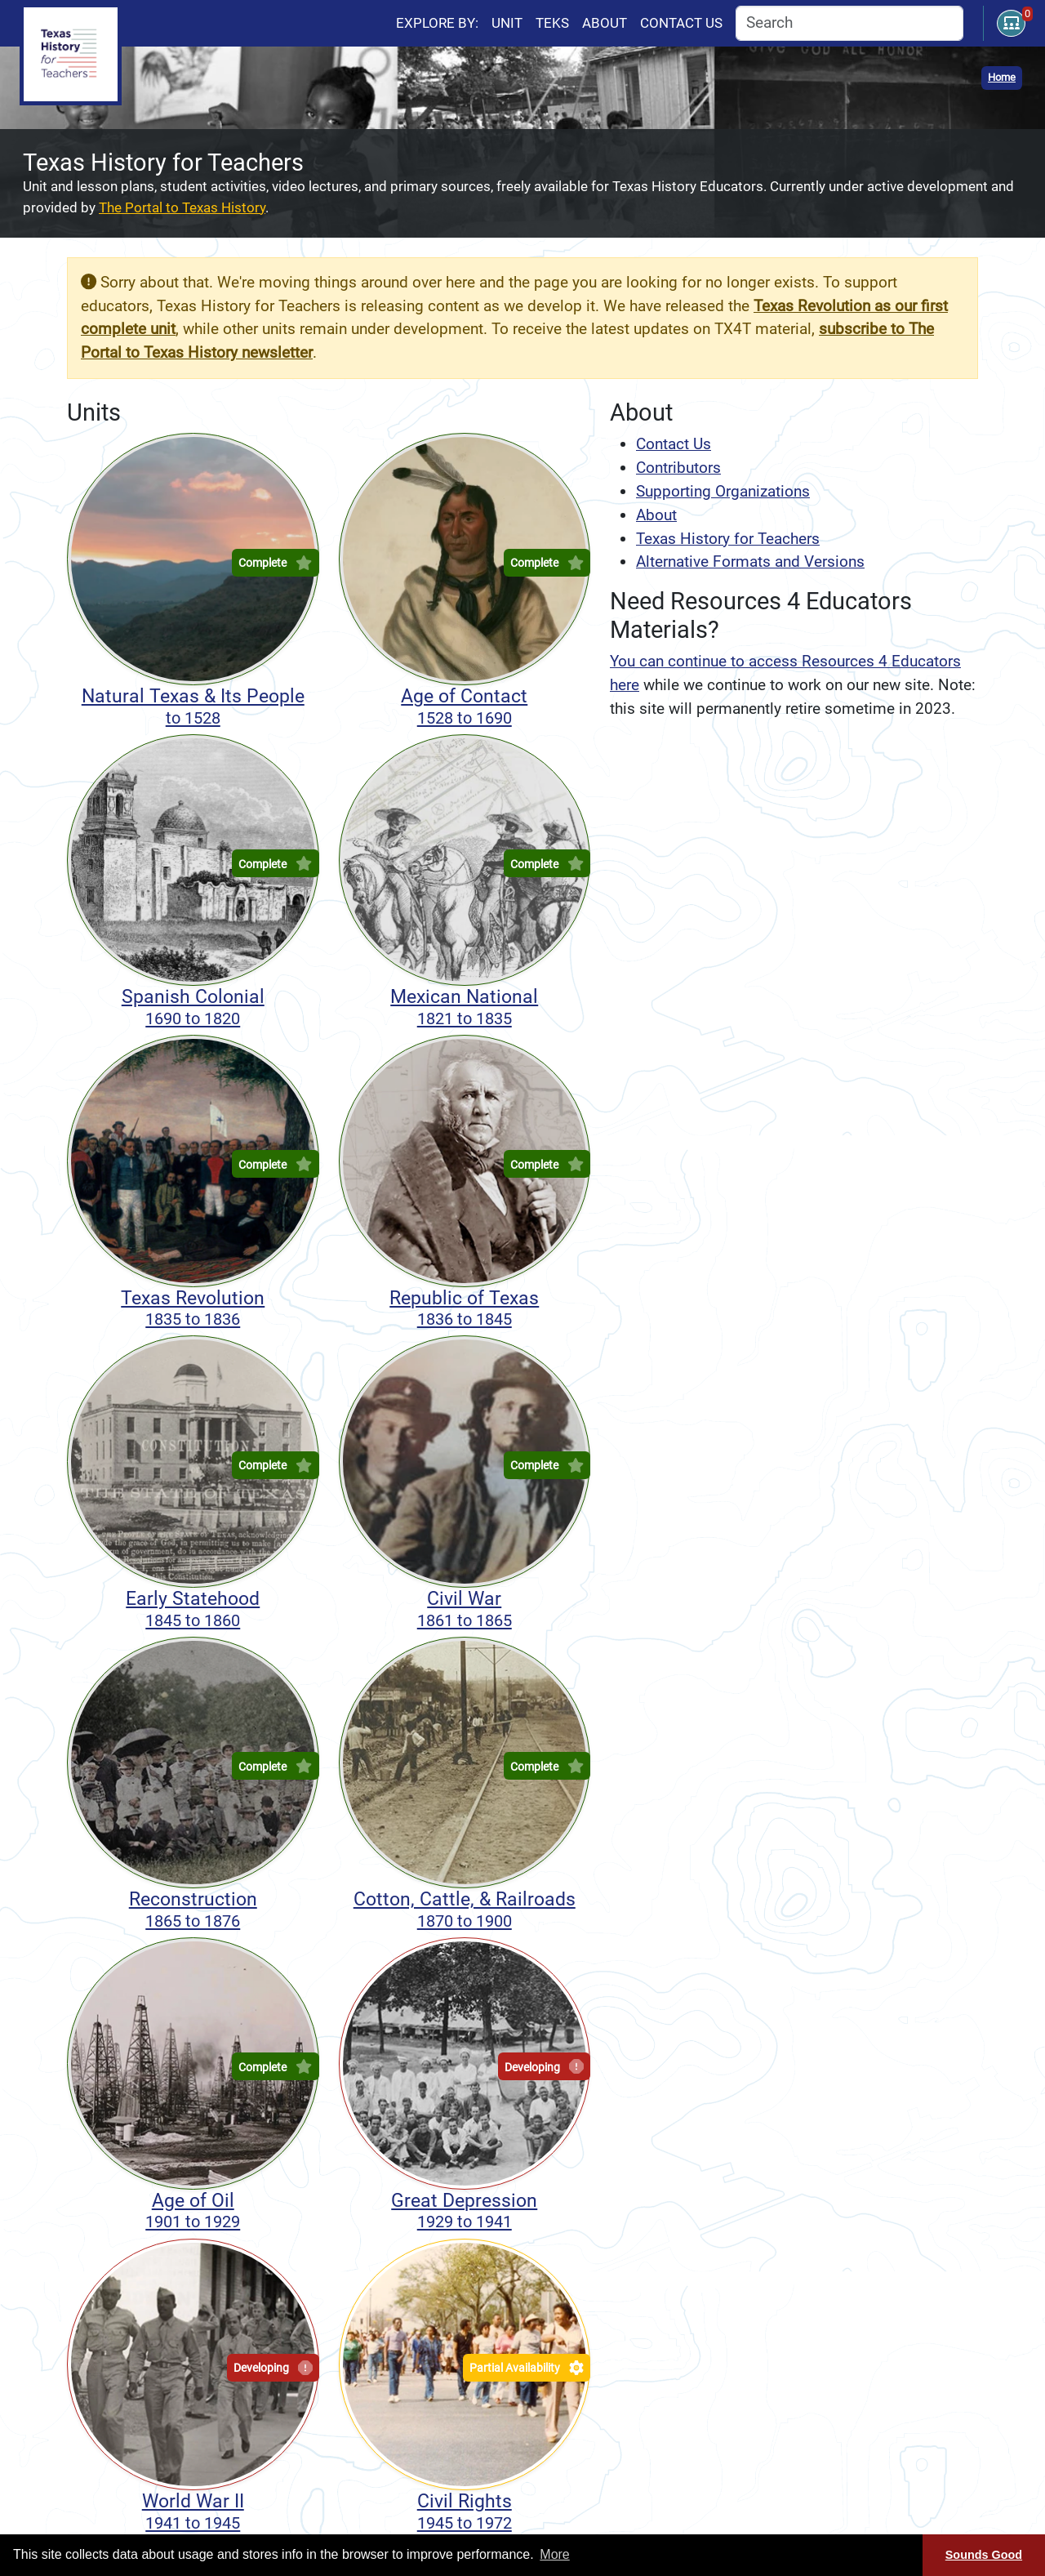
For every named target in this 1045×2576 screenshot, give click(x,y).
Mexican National (465, 1007)
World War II (193, 2511)
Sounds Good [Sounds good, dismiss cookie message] (983, 2554)
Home (1002, 77)
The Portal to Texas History (182, 207)
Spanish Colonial (193, 1007)
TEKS (552, 23)
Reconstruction (193, 1909)
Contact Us (673, 444)
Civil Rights (465, 2511)
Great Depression (465, 2211)
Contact (681, 23)
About (604, 23)
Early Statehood (193, 1609)
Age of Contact (465, 706)
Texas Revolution (193, 1308)
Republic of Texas (465, 1308)
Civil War (465, 1609)
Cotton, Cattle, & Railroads (465, 1909)
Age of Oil (193, 2211)
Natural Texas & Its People (193, 706)
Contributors (678, 467)
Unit (506, 23)
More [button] (554, 2554)
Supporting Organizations (723, 491)
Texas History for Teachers (728, 538)
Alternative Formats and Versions (750, 561)
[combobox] (849, 23)
